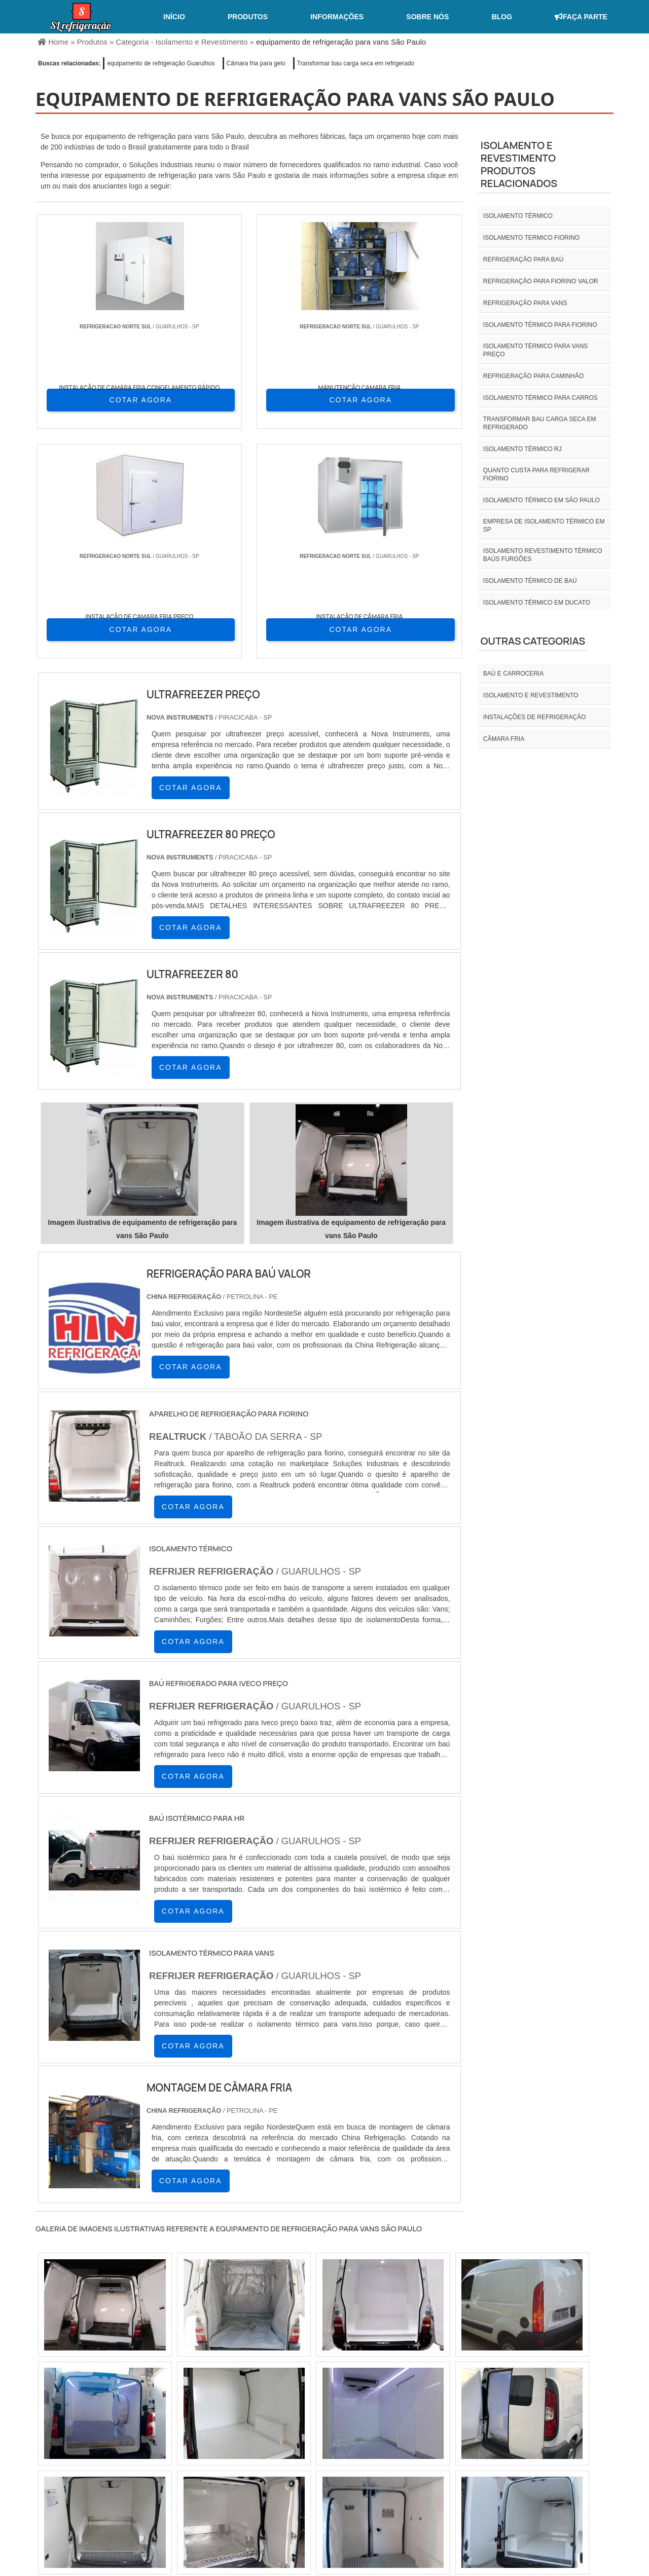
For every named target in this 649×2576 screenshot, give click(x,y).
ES (138, 2423)
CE (309, 2423)
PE (261, 2423)
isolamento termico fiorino (531, 237)
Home (419, 2491)
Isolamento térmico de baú (530, 580)
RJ (88, 2423)
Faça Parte (581, 17)
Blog (501, 17)
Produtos (248, 17)
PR (187, 2423)
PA (400, 2423)
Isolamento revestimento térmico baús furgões (542, 555)
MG (112, 2423)
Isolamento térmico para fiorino (540, 324)
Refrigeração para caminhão (533, 376)
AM (375, 2423)
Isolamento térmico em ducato (536, 602)
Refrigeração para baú (523, 259)
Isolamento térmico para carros (540, 397)
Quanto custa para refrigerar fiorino (536, 474)
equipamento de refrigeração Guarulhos (160, 63)
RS (236, 2423)
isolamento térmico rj (522, 449)
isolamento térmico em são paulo (541, 500)
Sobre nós (427, 17)
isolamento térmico (518, 215)
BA (285, 2423)
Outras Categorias (533, 641)
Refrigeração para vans (525, 303)
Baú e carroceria (513, 673)
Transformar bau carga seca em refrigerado (356, 63)
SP (162, 2423)
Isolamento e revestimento (531, 695)
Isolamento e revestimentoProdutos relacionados (519, 164)
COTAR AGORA (90, 399)
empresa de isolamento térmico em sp (544, 525)
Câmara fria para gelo (256, 63)
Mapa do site (581, 2491)
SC (211, 2423)
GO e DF (342, 2423)
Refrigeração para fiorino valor (540, 281)
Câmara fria (503, 738)
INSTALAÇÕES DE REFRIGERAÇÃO (534, 717)
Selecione (54, 2423)
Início (174, 17)
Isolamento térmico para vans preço (535, 350)
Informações (337, 17)
